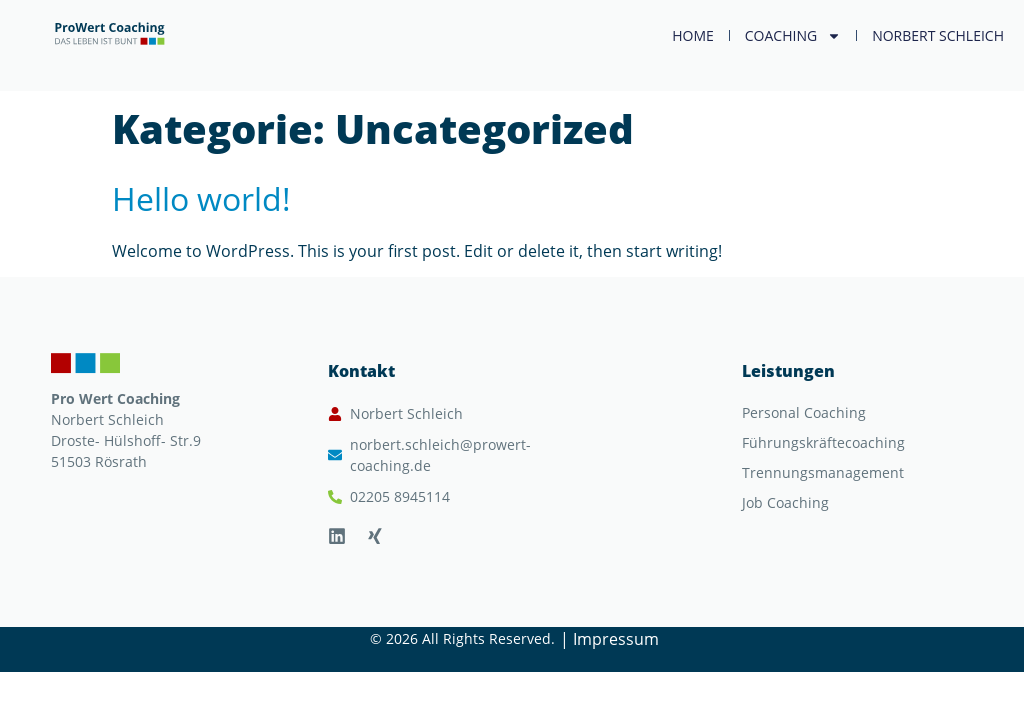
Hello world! (201, 198)
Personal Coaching (804, 412)
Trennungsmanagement (823, 472)
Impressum (616, 639)
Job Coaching (785, 502)
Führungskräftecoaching (823, 442)
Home (693, 35)
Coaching (793, 35)
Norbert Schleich (938, 35)
